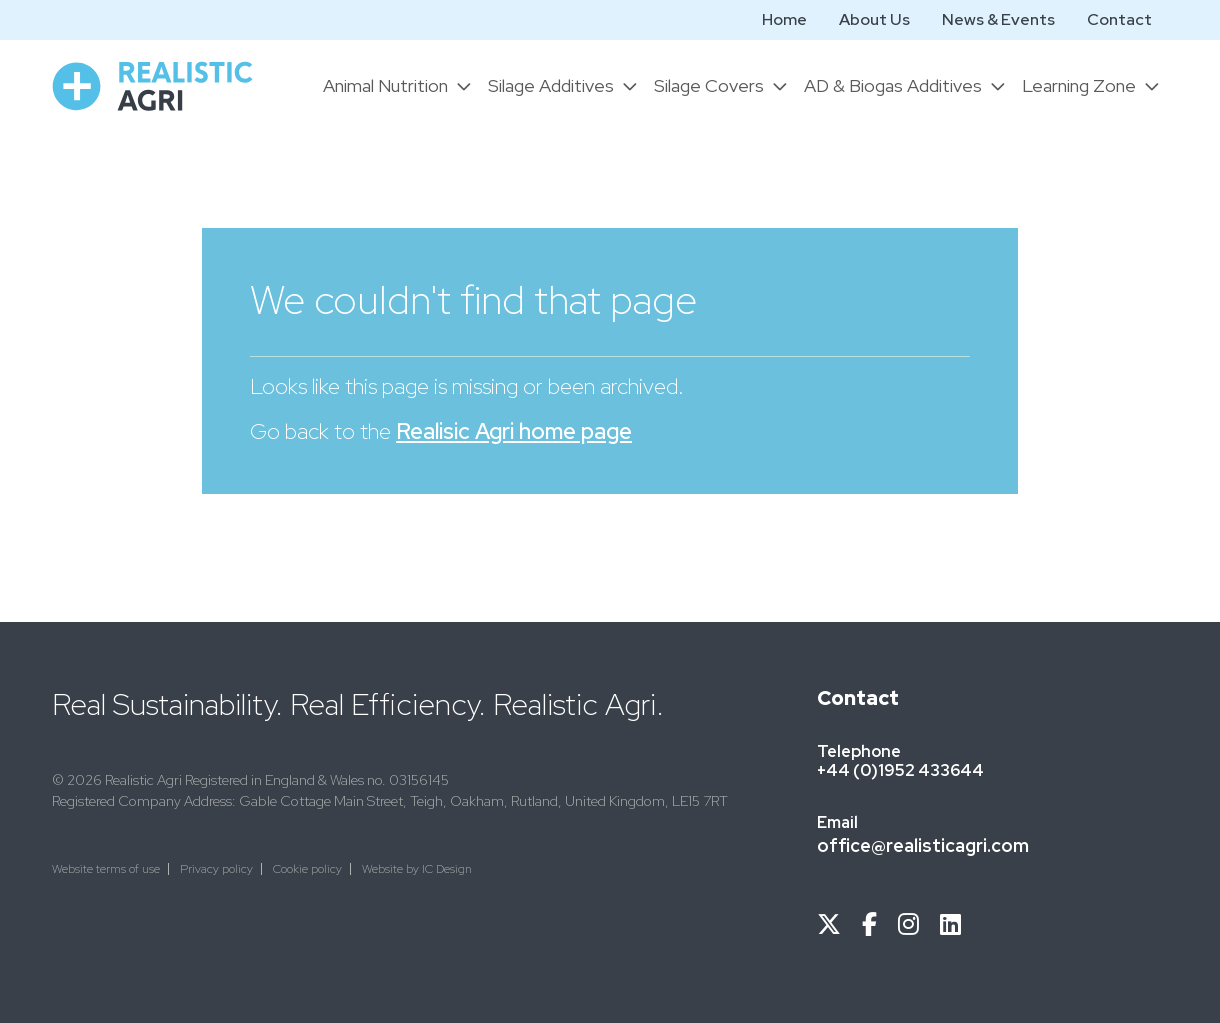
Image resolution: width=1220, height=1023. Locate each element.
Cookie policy (307, 869)
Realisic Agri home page (514, 431)
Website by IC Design (417, 869)
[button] (397, 86)
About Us (874, 19)
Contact (1119, 19)
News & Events (998, 19)
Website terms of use (106, 869)
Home (784, 19)
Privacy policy (216, 869)
